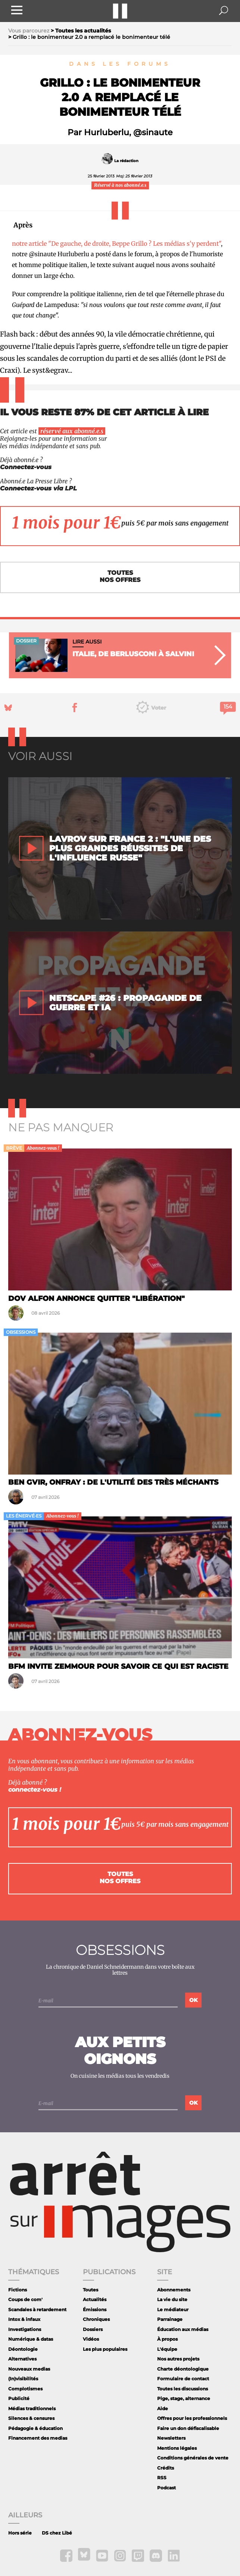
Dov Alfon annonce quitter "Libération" (96, 1298)
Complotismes (25, 2388)
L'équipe (167, 2349)
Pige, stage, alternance (183, 2398)
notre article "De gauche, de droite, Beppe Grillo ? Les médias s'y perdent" (116, 243)
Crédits (165, 2468)
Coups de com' (25, 2299)
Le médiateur (172, 2309)
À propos (167, 2339)
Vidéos (91, 2339)
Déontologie (23, 2349)
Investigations (24, 2329)
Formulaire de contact (183, 2378)
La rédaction (126, 160)
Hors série (20, 2533)
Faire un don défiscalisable (188, 2428)
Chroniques (96, 2319)
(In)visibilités (23, 2378)
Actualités (94, 2299)
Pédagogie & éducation (35, 2428)
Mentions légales (177, 2448)
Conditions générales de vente (192, 2458)
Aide (162, 2408)
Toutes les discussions (182, 2388)
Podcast (166, 2487)
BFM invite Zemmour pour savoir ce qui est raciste (118, 1666)
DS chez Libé (57, 2533)
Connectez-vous (26, 467)
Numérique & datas (30, 2339)
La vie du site (172, 2299)
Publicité (18, 2398)
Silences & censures (31, 2418)
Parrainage (170, 2319)
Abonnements (173, 2290)
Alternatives (22, 2359)
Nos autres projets (178, 2359)
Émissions (94, 2309)
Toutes (90, 2290)
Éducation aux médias (182, 2329)
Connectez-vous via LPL (38, 488)
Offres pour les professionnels (192, 2418)
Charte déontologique (183, 2369)
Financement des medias (37, 2438)
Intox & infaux (24, 2319)
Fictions (17, 2290)
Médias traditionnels (32, 2408)
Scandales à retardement (37, 2309)
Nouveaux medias (29, 2369)
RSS (161, 2477)
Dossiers (93, 2329)
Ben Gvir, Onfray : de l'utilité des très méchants (113, 1482)
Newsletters (171, 2438)
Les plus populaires (105, 2349)
